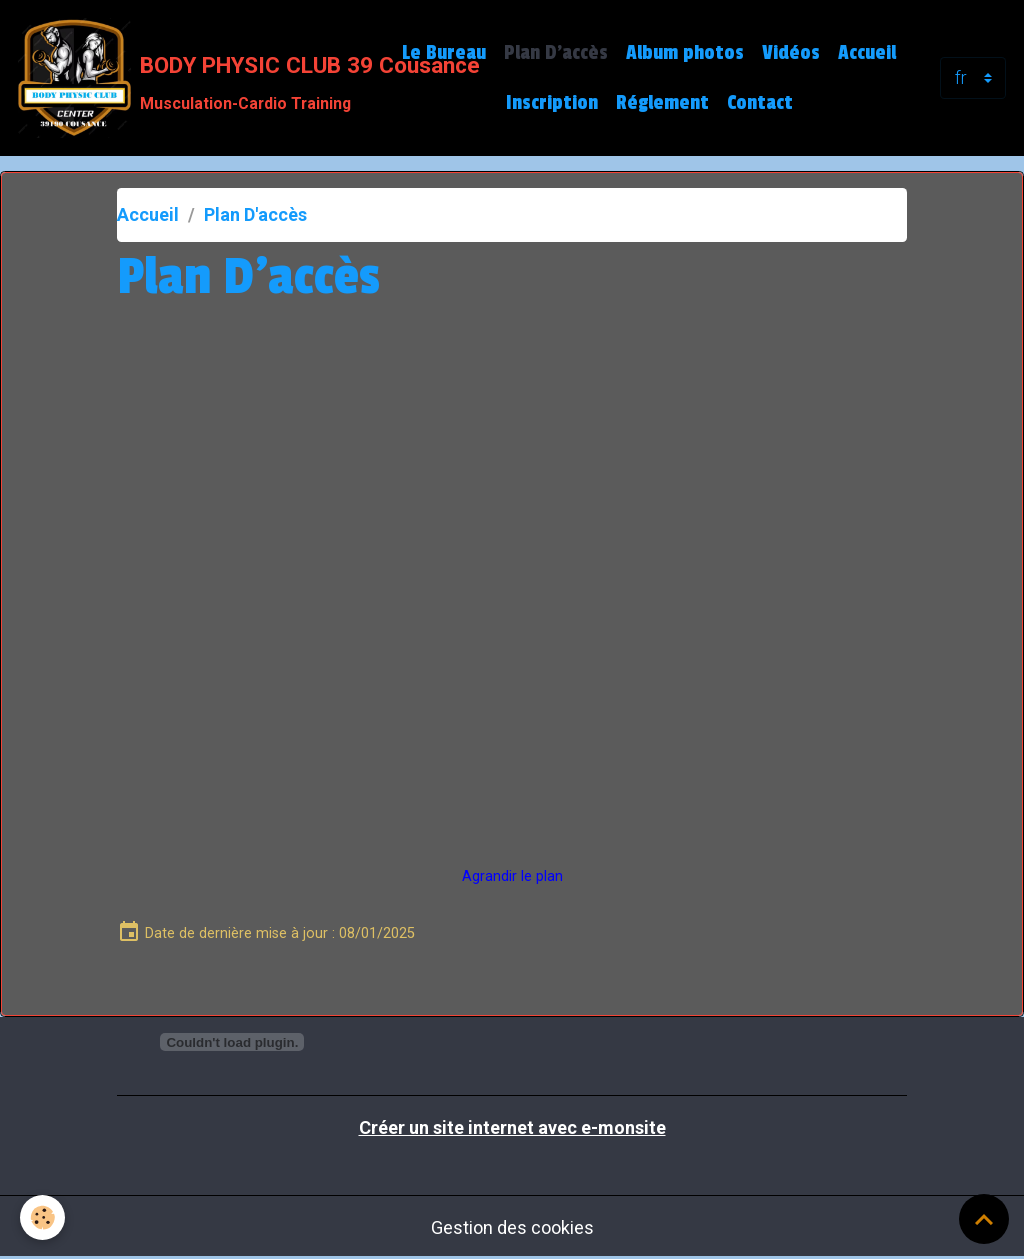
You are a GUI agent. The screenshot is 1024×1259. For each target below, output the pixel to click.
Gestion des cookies (512, 1227)
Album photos (685, 53)
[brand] (192, 78)
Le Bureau (444, 53)
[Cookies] (42, 1217)
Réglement (662, 103)
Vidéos (791, 53)
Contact (760, 103)
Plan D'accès (556, 53)
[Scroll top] (984, 1219)
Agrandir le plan (512, 876)
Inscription (552, 103)
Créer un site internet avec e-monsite (512, 1127)
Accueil (867, 53)
